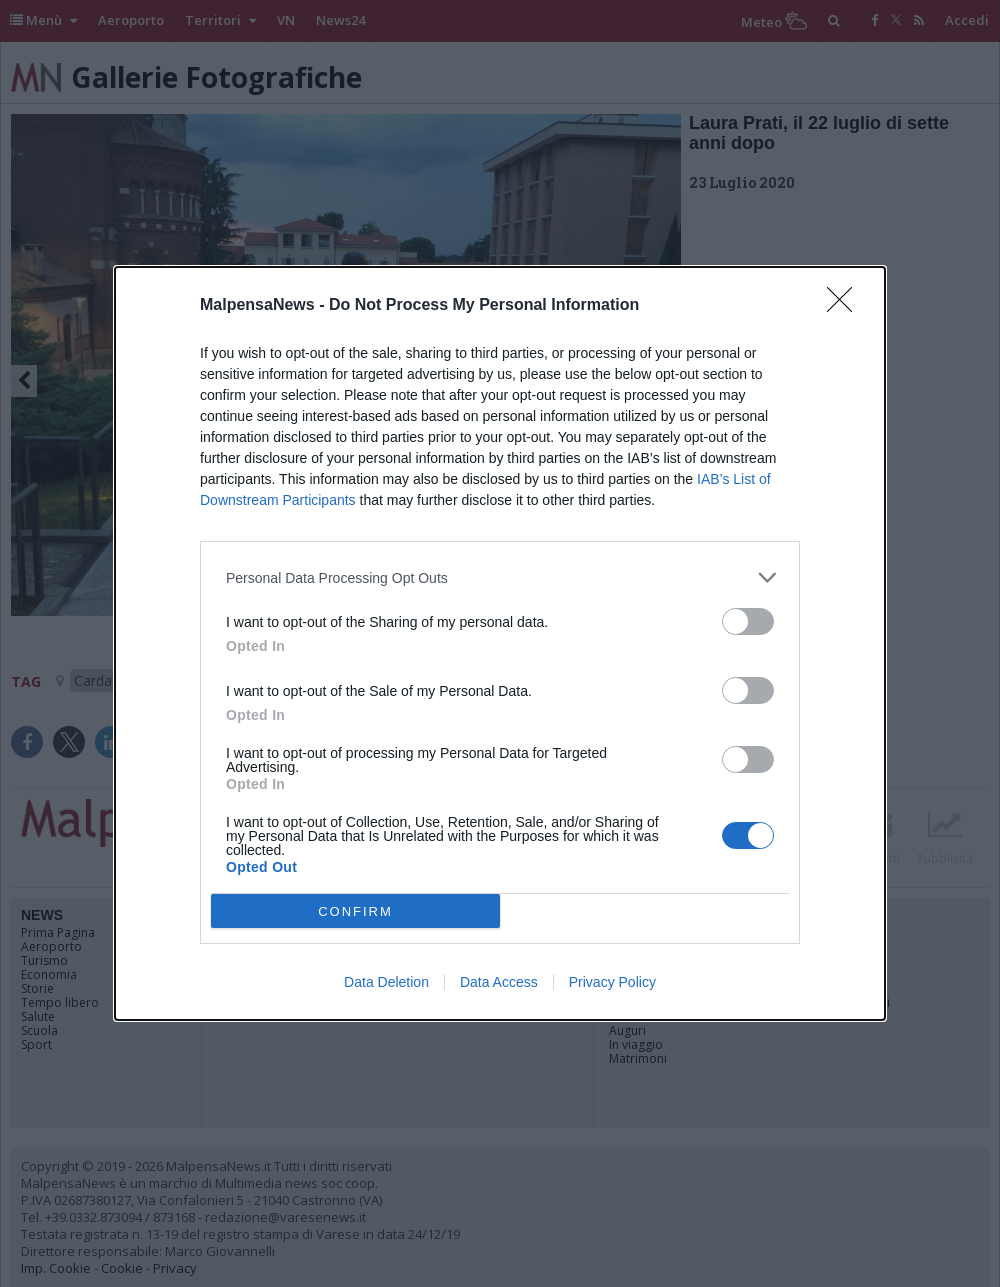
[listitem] (500, 577)
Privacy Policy (612, 982)
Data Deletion (386, 982)
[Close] (846, 306)
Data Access (499, 982)
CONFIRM (355, 911)
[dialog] (500, 643)
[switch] (748, 621)
